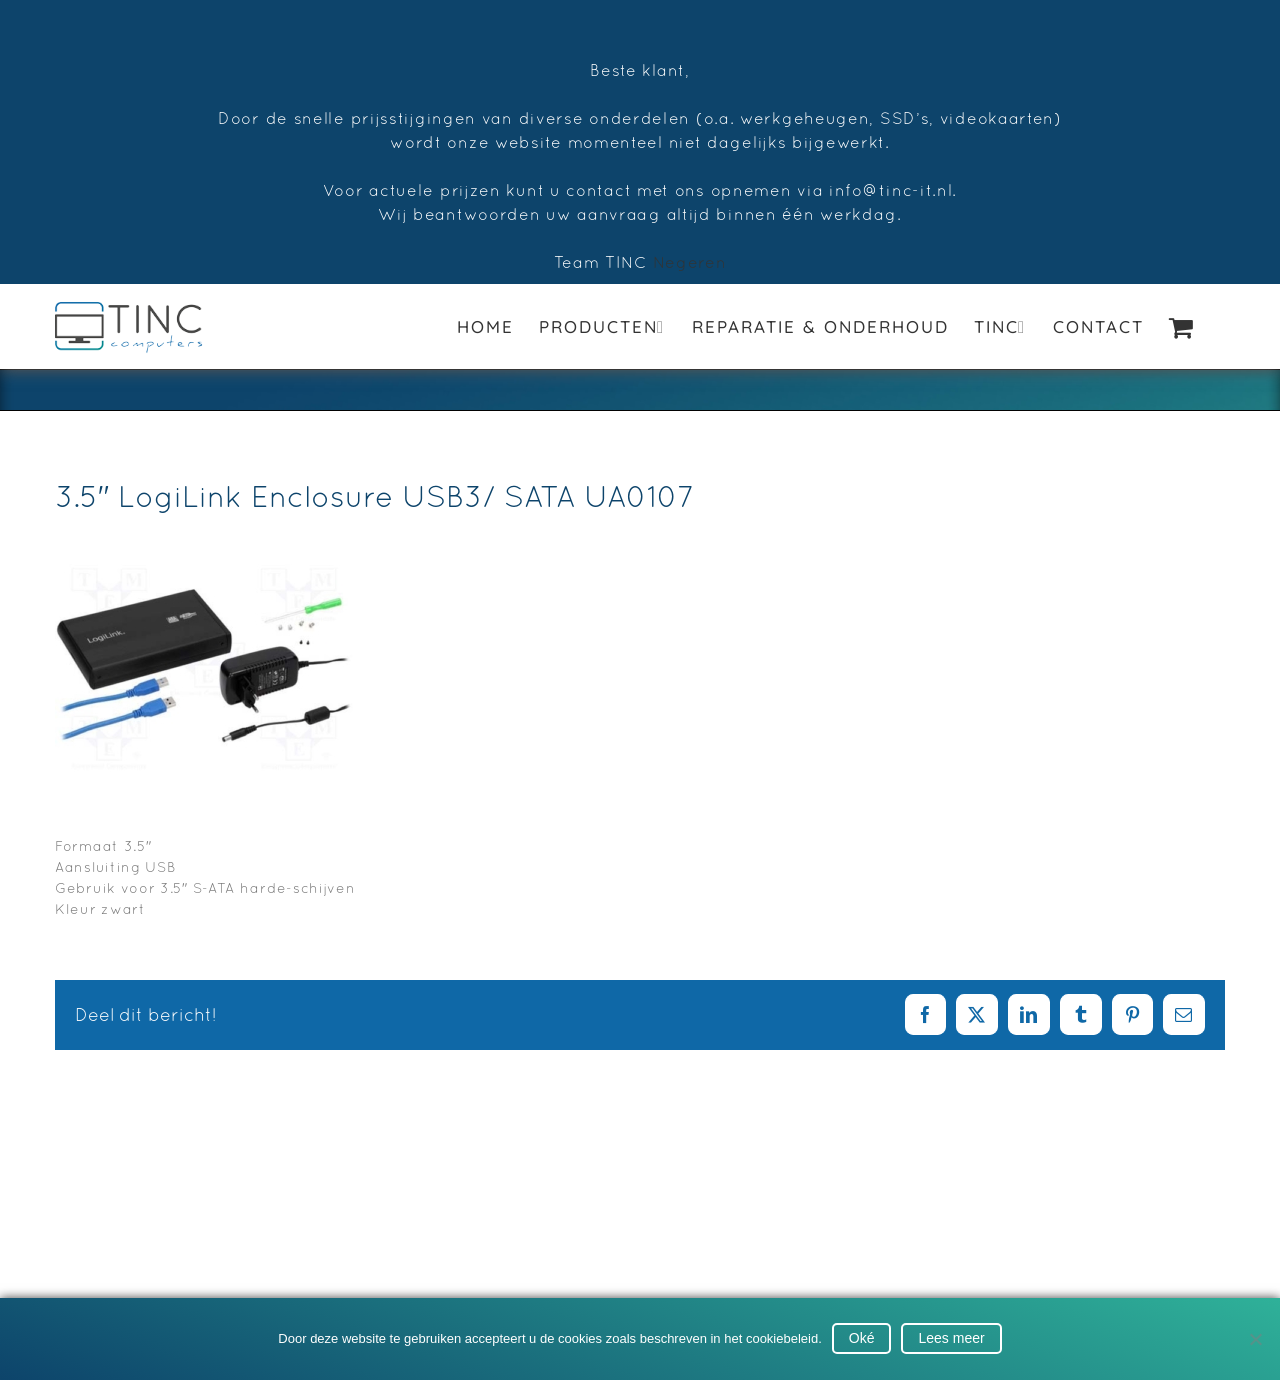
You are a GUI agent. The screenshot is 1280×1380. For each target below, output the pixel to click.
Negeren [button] (690, 262)
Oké (862, 1338)
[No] (1255, 1339)
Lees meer (951, 1338)
